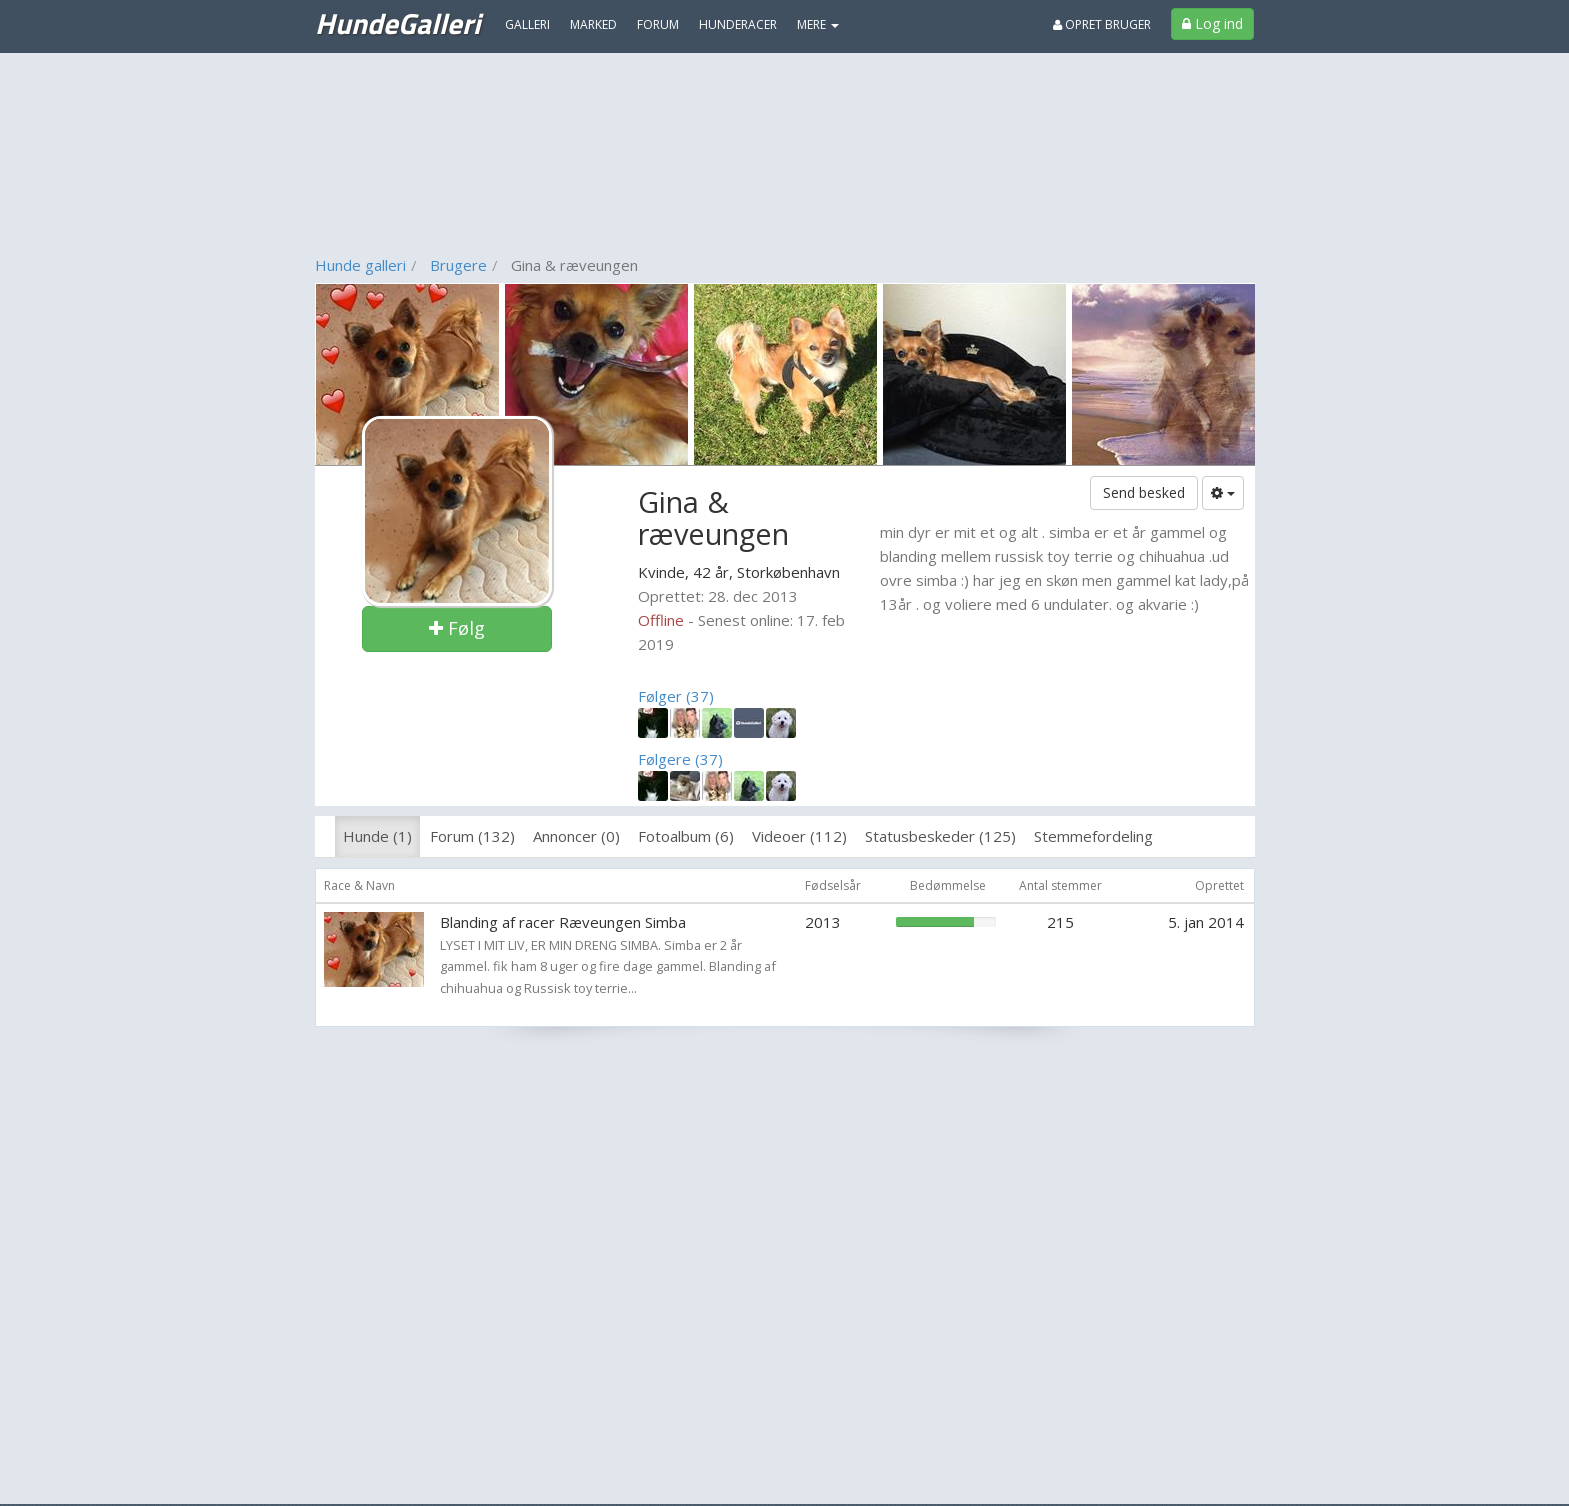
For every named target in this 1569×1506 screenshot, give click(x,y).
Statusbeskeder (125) (940, 836)
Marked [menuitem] (593, 24)
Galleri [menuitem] (527, 24)
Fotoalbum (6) (686, 836)
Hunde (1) (377, 836)
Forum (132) (472, 836)
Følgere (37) (680, 759)
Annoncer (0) (576, 836)
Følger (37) (676, 696)
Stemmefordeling (1093, 836)
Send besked (1144, 492)
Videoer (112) (799, 836)
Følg (457, 628)
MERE (818, 24)
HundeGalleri (397, 23)
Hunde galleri (360, 265)
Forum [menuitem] (658, 24)
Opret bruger (1102, 24)
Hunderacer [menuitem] (738, 24)
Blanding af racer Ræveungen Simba (563, 922)
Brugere (458, 265)
